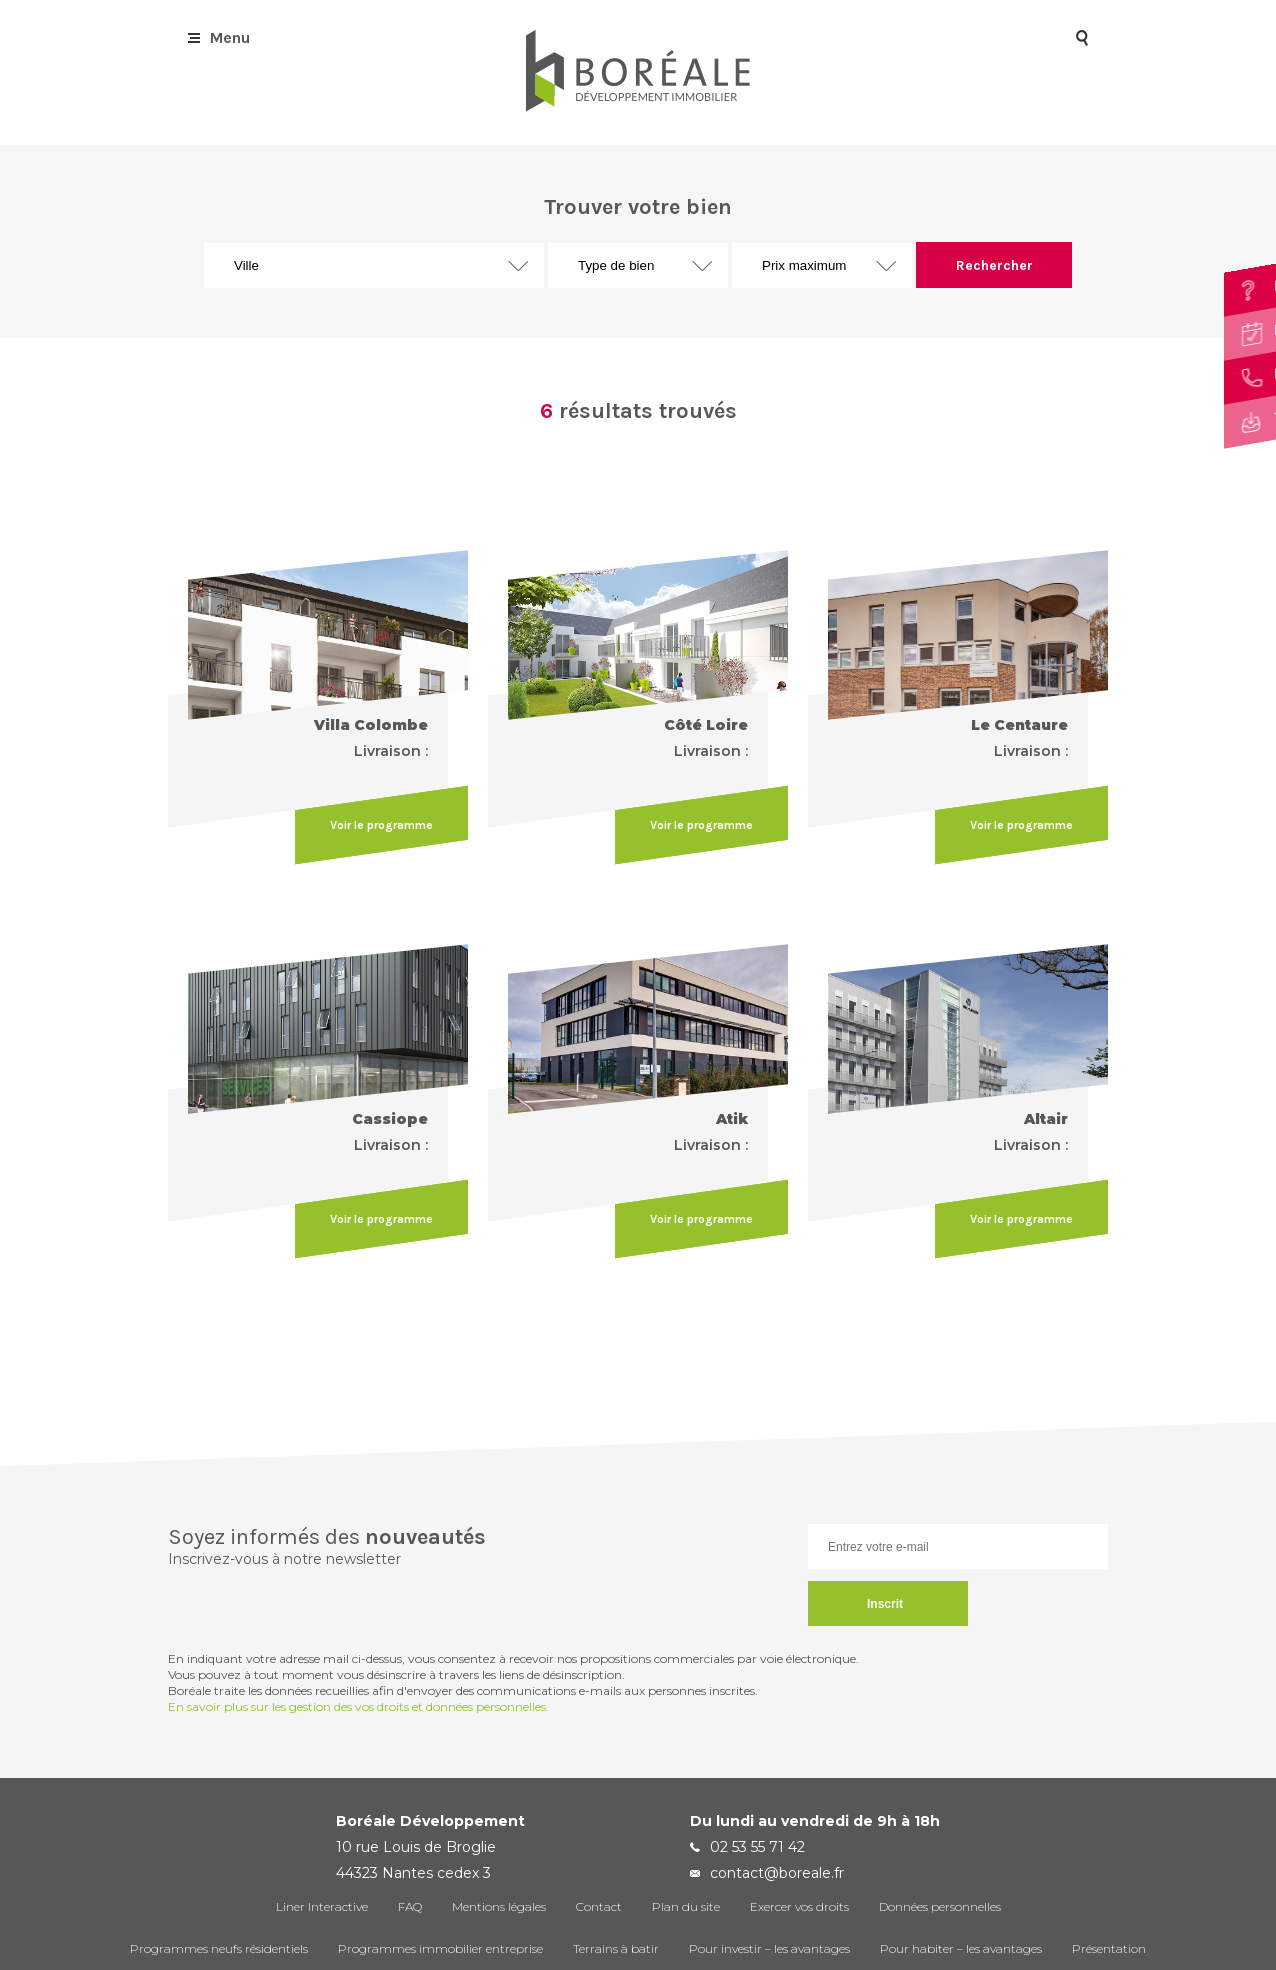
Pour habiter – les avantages (961, 1948)
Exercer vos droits (799, 1906)
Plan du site (686, 1906)
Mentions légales (499, 1906)
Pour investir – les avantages (769, 1948)
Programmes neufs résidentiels (219, 1948)
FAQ (410, 1906)
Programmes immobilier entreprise (440, 1948)
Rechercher (994, 265)
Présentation (1109, 1948)
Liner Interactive (322, 1906)
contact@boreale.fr (777, 1873)
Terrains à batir (616, 1948)
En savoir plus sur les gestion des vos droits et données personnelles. (358, 1706)
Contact (599, 1906)
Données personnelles (940, 1906)
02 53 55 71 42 (757, 1847)
